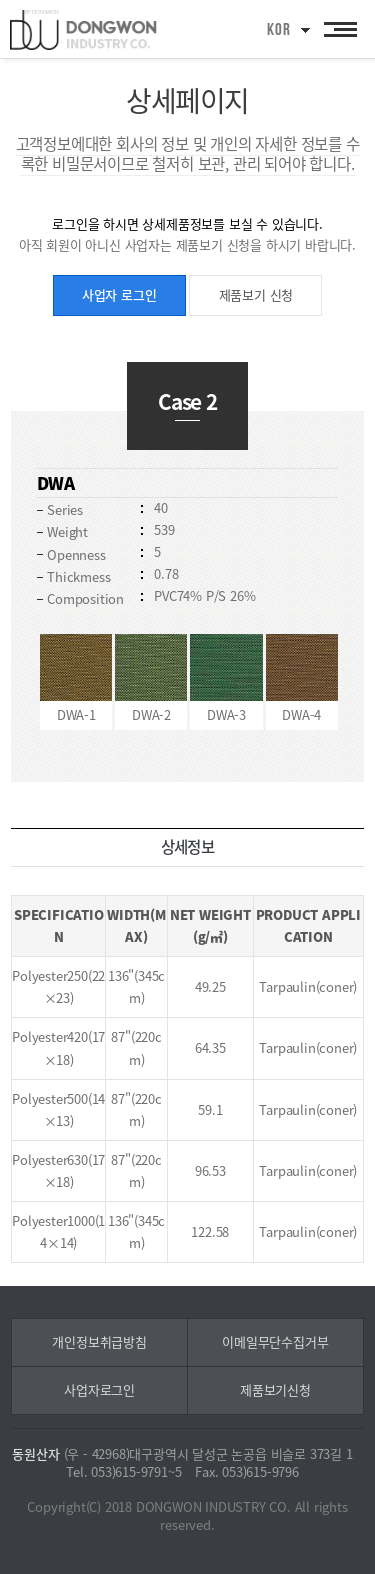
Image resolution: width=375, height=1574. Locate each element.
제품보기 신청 (256, 294)
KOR (279, 30)
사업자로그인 (99, 1389)
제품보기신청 (275, 1389)
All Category (340, 29)
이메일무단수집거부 (275, 1341)
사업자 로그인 (119, 294)
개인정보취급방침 (99, 1341)
